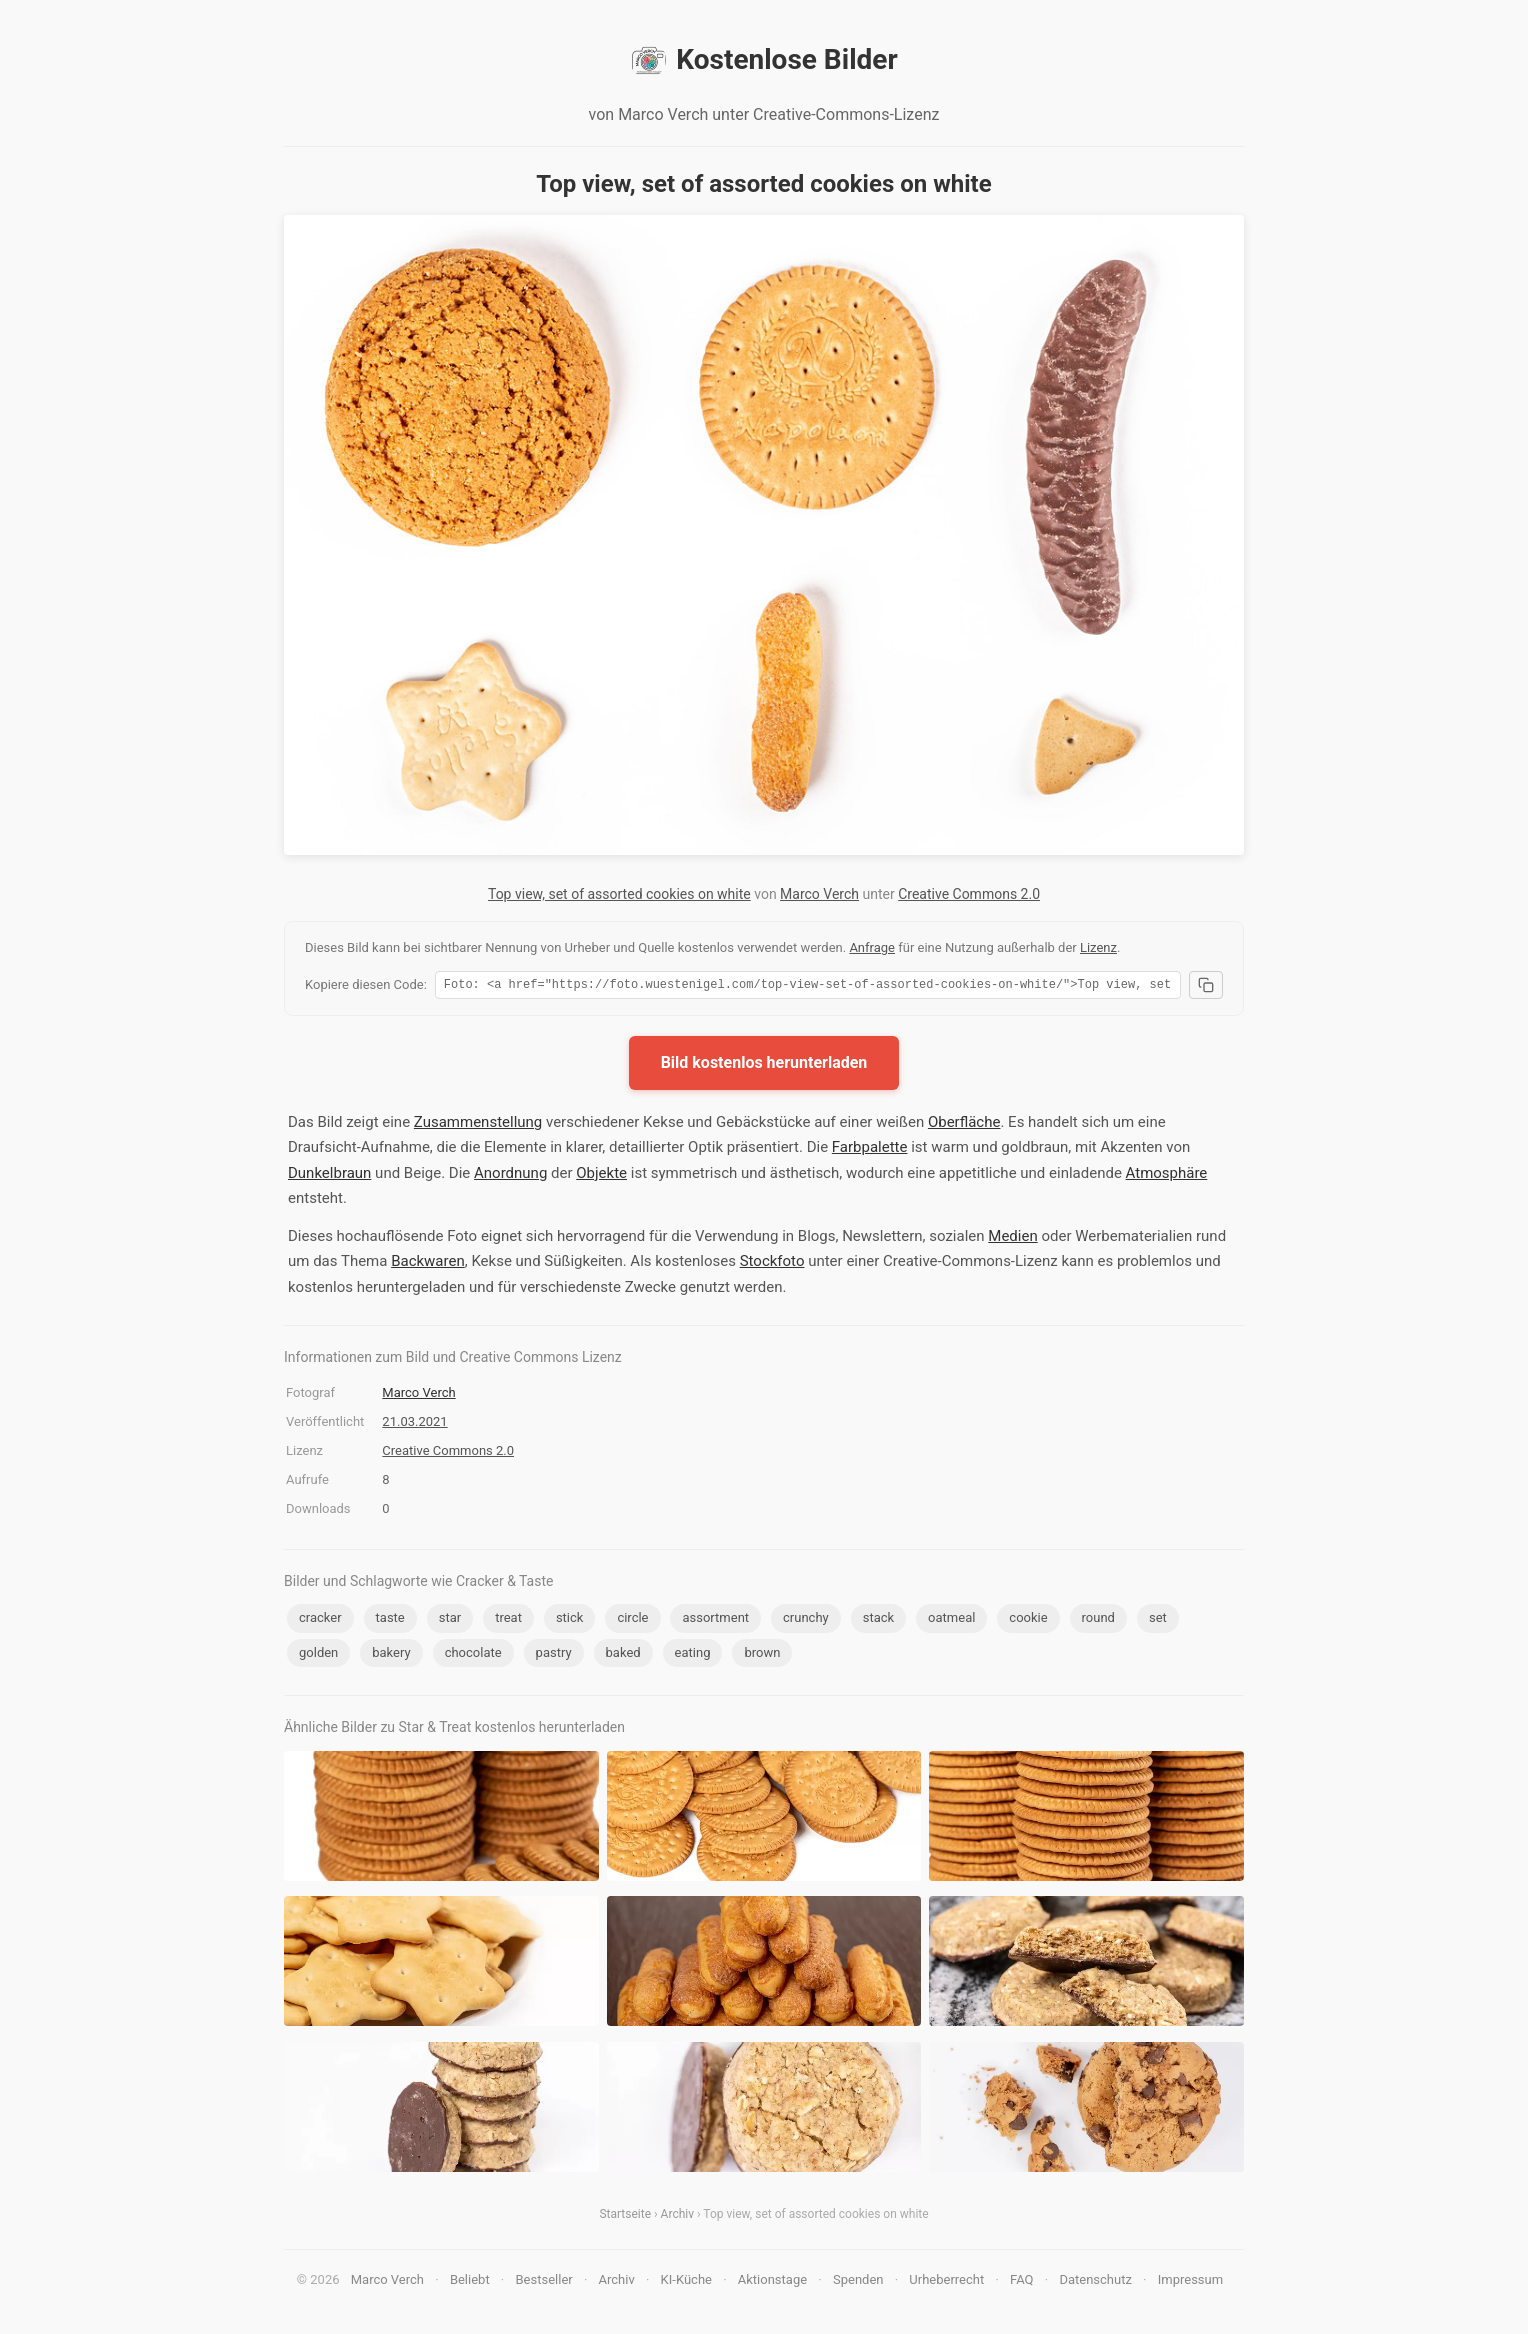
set (1158, 1620)
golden (318, 1655)
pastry (554, 1655)
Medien (1012, 1239)
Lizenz (1098, 947)
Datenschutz (1095, 2282)
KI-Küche (686, 2282)
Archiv (677, 2217)
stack (878, 1620)
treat (508, 1620)
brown (762, 1655)
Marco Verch (819, 894)
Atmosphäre (1167, 1176)
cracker (320, 1620)
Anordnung (510, 1176)
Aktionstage (772, 2282)
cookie (1028, 1620)
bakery (391, 1655)
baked (623, 1655)
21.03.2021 (414, 1424)
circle (632, 1620)
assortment (715, 1620)
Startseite (625, 2217)
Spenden (858, 2282)
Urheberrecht (946, 2282)
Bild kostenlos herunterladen (764, 1065)
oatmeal (951, 1620)
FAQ (1021, 2282)
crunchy (806, 1620)
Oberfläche (964, 1125)
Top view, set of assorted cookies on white (619, 894)
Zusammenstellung (478, 1125)
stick (570, 1620)
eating (693, 1655)
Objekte (601, 1176)
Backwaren (428, 1264)
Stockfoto (772, 1264)
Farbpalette (870, 1150)
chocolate (473, 1655)
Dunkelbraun (329, 1176)
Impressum (1190, 2282)
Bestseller (544, 2282)
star (450, 1620)
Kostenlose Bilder (763, 60)
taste (390, 1620)
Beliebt (470, 2282)
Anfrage (872, 947)
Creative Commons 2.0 (969, 894)
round (1098, 1620)
